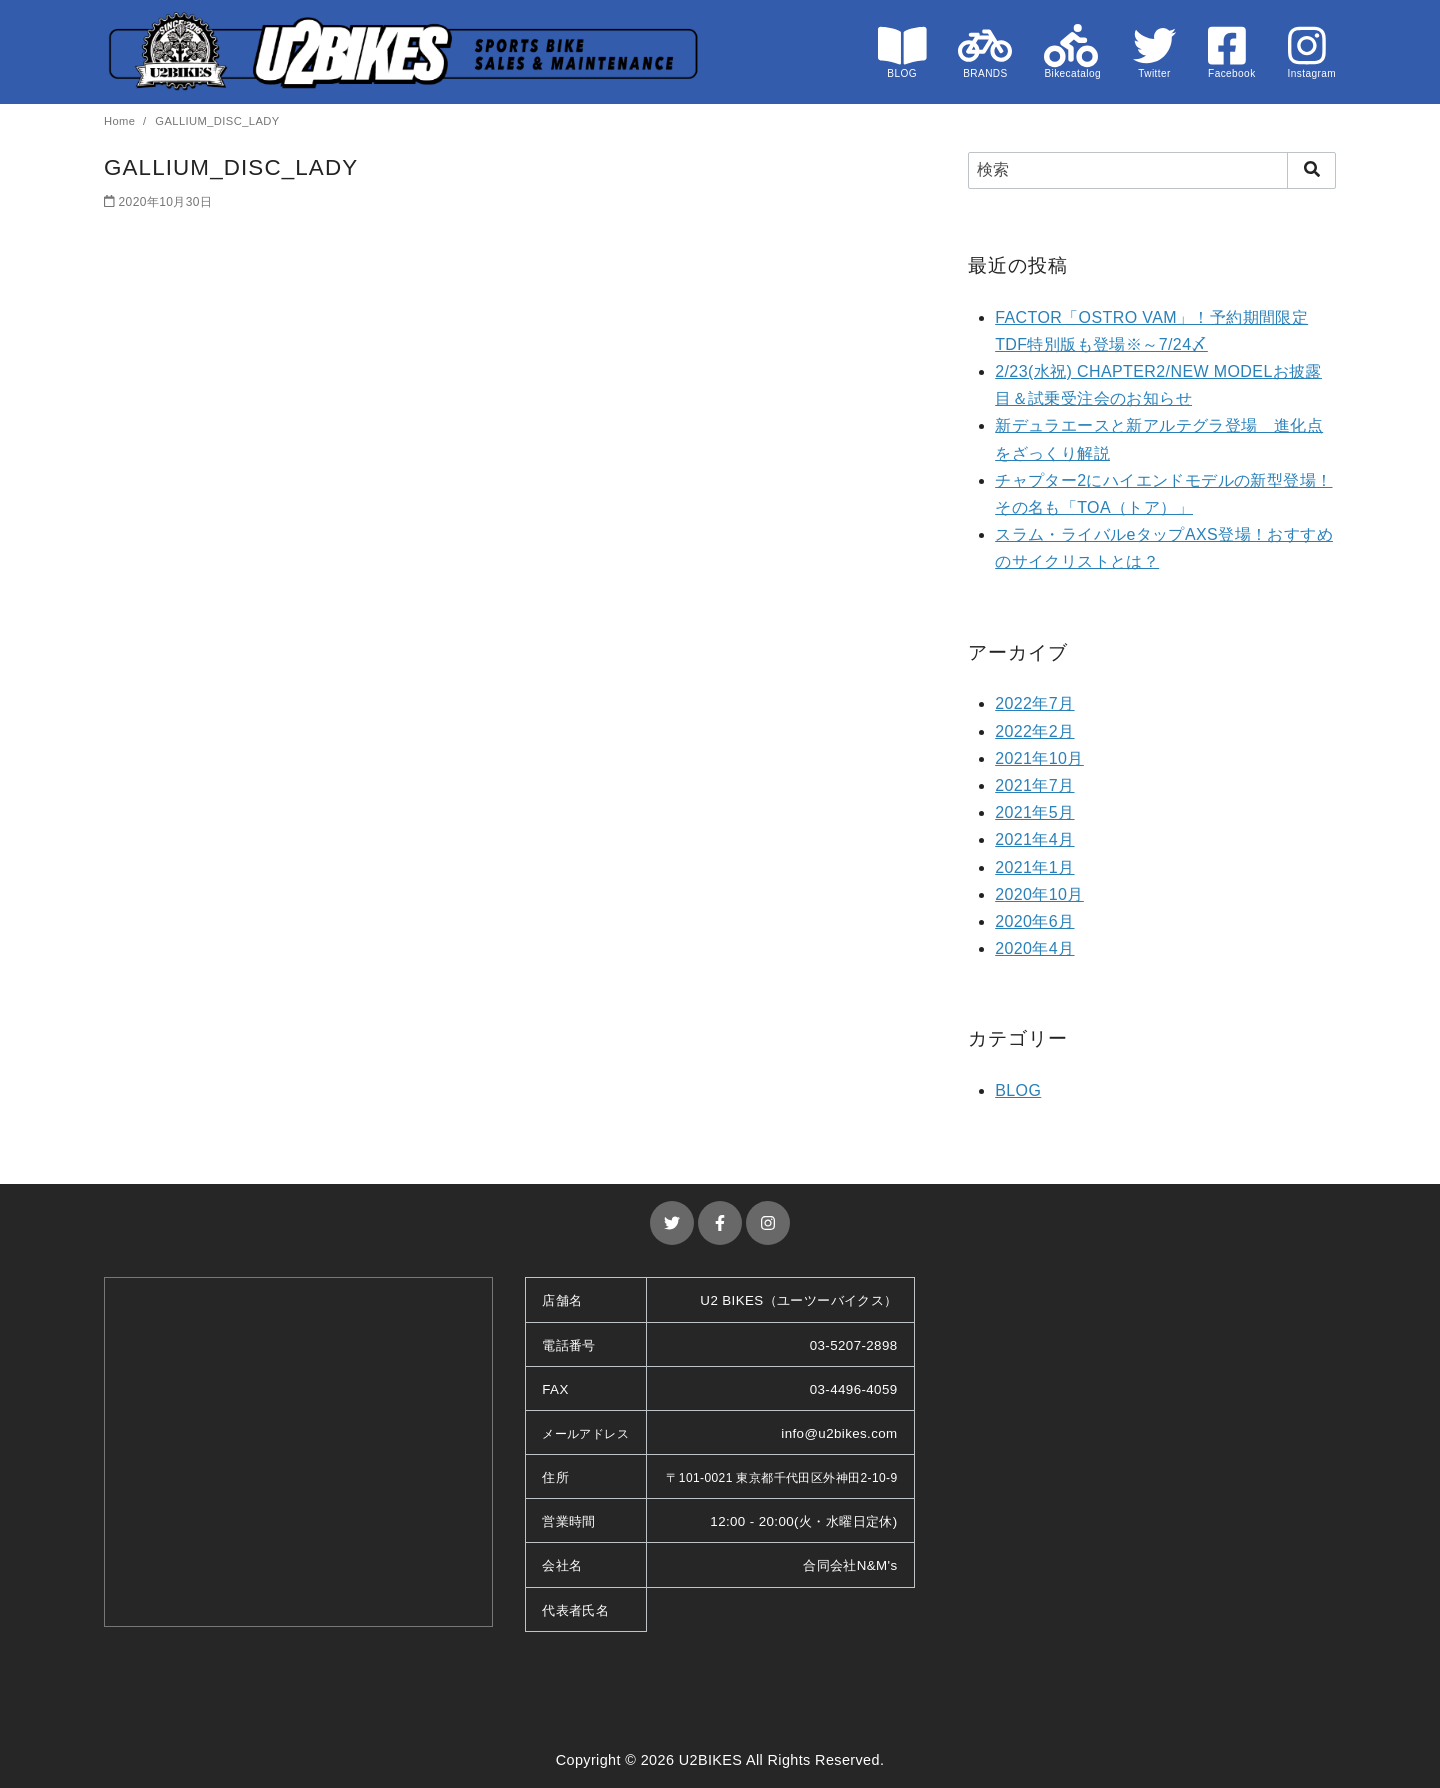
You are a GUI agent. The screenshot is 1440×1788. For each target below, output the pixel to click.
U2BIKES (711, 1760)
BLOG (1018, 1090)
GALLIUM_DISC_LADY (217, 121)
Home (121, 121)
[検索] (1152, 170)
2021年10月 (1039, 758)
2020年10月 (1039, 894)
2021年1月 (1034, 867)
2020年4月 (1034, 948)
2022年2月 (1034, 731)
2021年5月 (1034, 812)
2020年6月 (1034, 921)
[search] (1311, 170)
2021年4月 (1034, 839)
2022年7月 (1034, 703)
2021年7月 (1034, 785)
